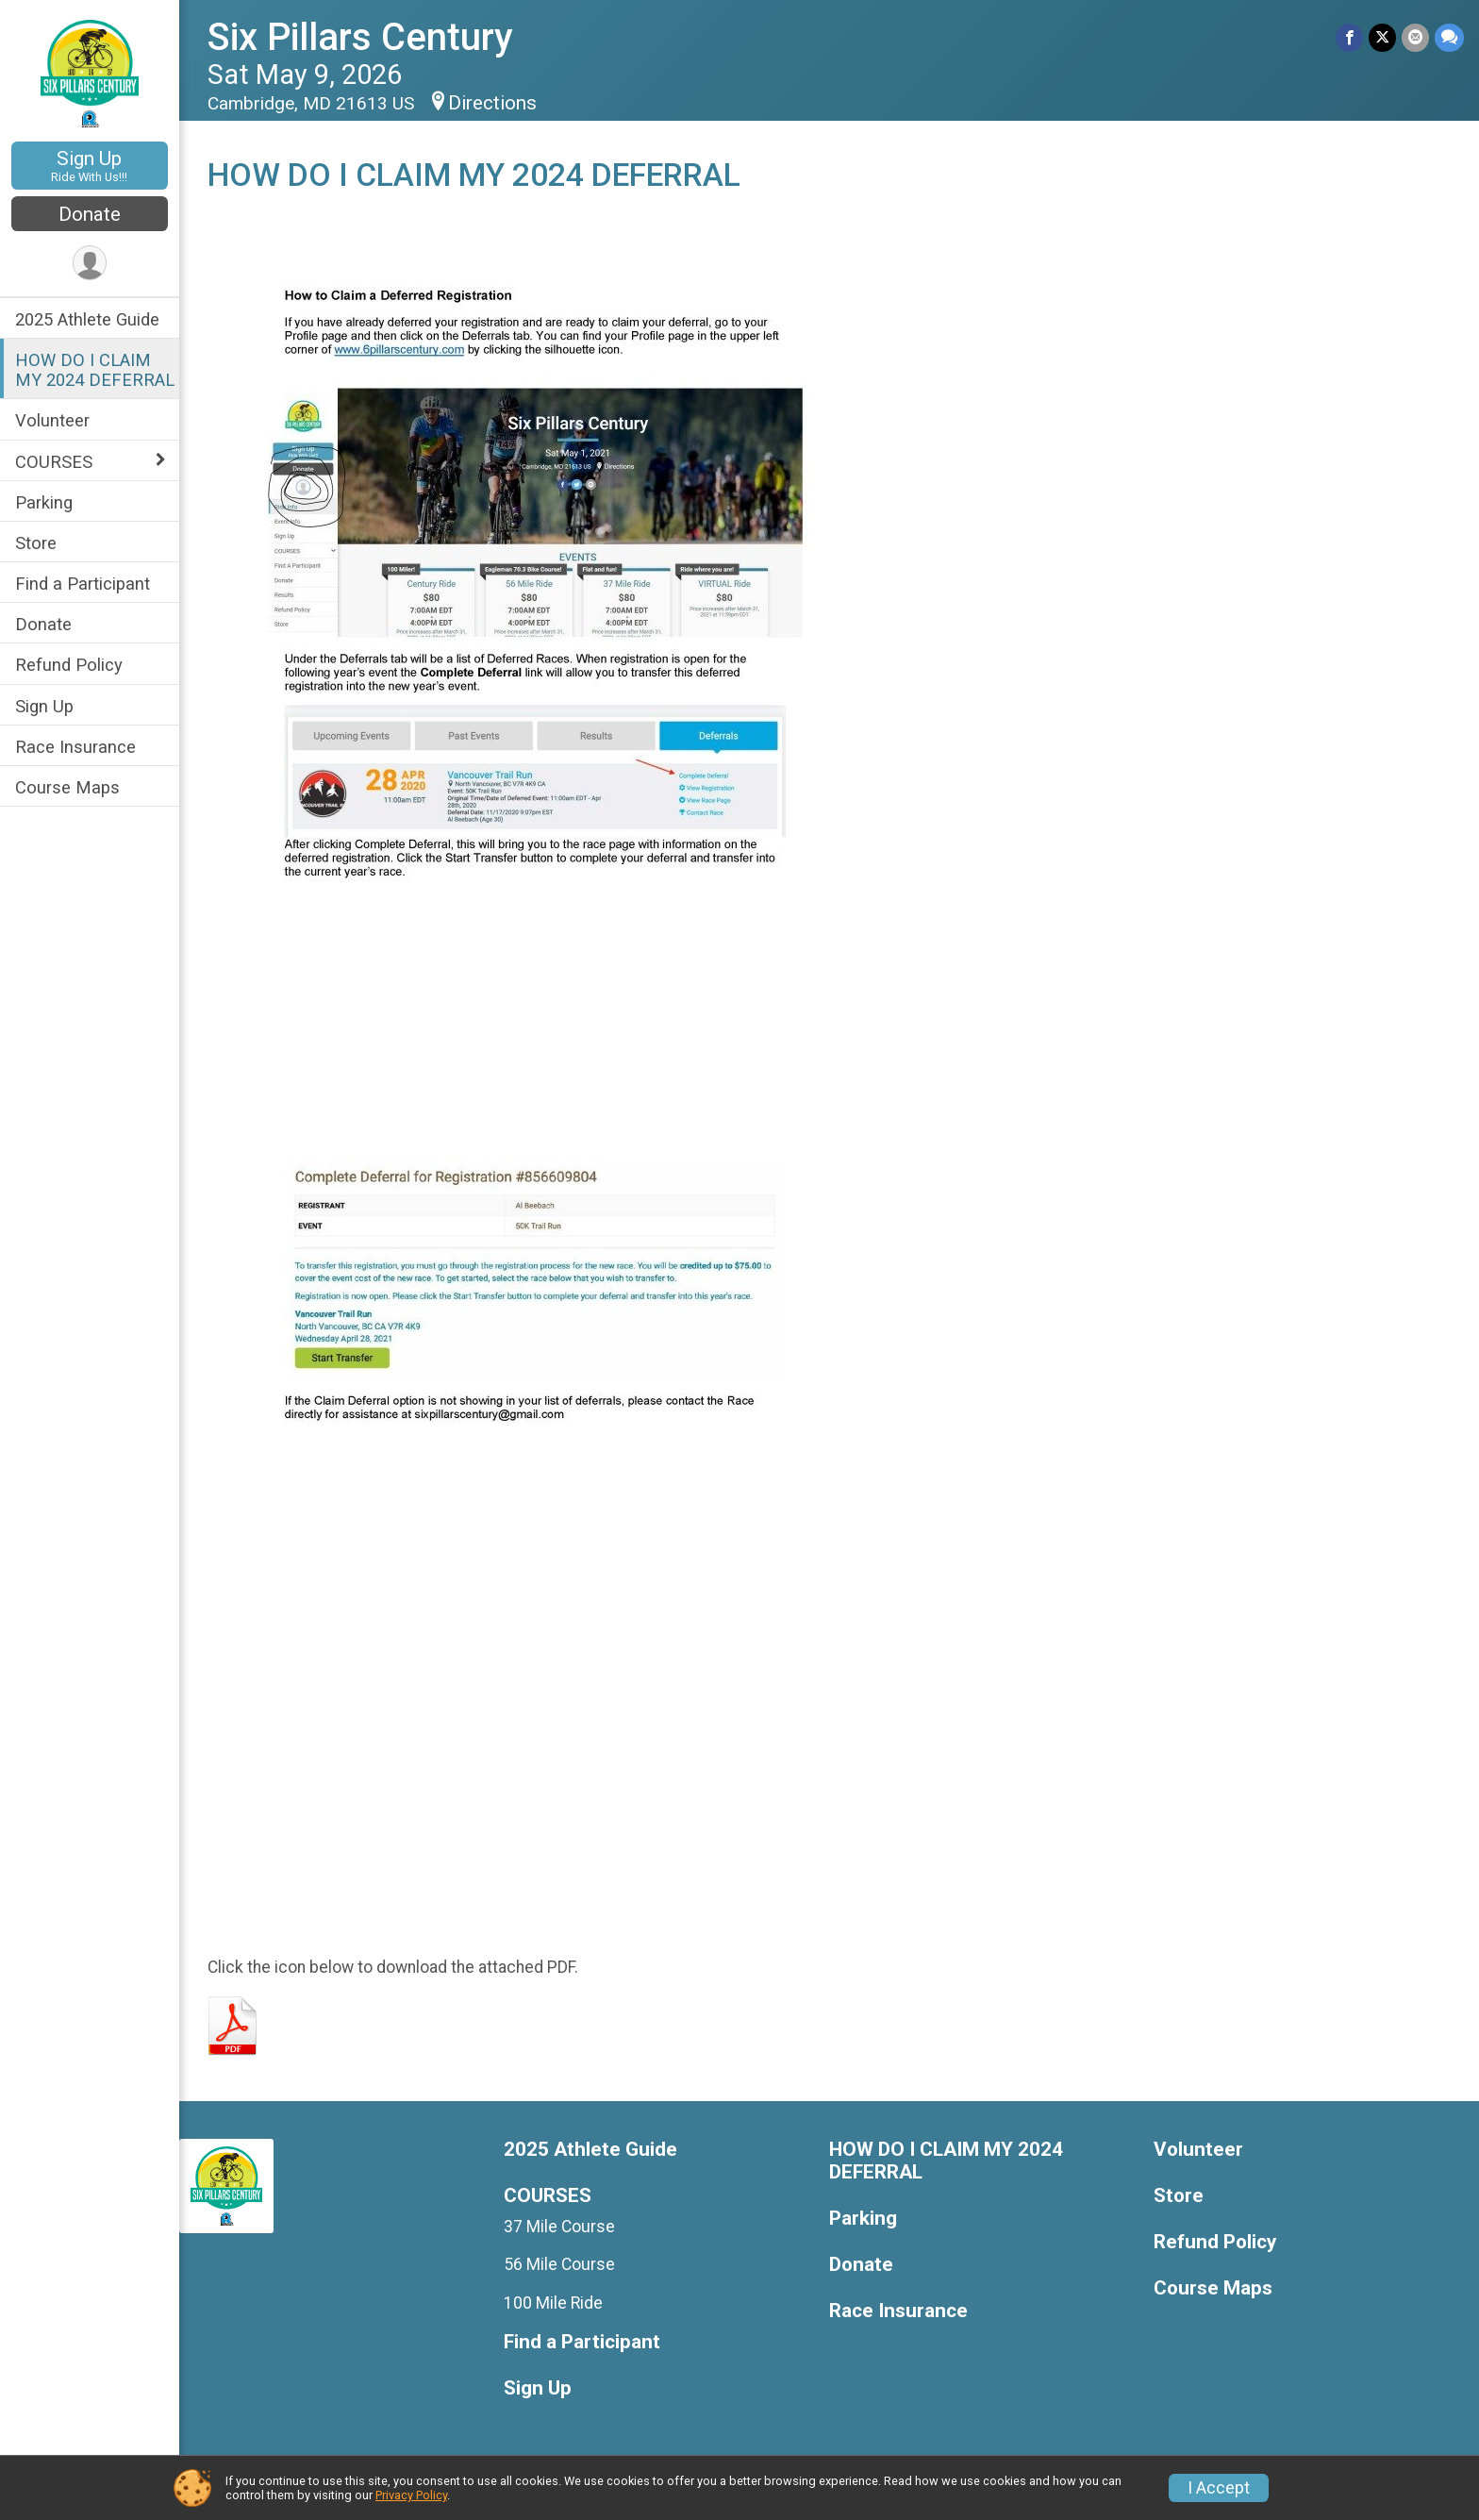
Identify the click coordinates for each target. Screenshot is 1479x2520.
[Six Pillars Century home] (90, 72)
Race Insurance (75, 747)
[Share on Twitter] (1382, 37)
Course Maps (67, 787)
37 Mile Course (560, 2226)
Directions (492, 103)
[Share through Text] (1449, 37)
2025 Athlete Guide (87, 319)
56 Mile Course (560, 2264)
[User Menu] (90, 262)
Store (36, 543)
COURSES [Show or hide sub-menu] (53, 462)
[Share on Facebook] (1349, 37)
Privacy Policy (411, 2495)
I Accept (1219, 2487)
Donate (89, 214)
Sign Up (89, 165)
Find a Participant (82, 583)
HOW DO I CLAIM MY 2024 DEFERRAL (94, 370)
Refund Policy (69, 665)
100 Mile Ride (554, 2303)
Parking (44, 502)
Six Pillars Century (360, 37)
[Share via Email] (1415, 37)
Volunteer (52, 420)
